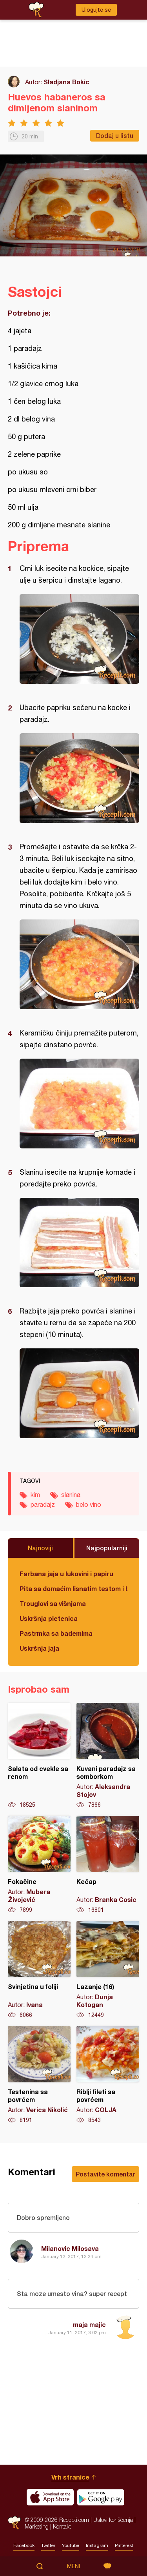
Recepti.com (14, 2522)
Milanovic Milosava (70, 2248)
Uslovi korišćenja (113, 2519)
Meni (73, 2566)
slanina (70, 1494)
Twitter (48, 2545)
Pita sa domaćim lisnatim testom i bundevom (73, 1588)
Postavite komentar (105, 2174)
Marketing (37, 2526)
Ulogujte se (96, 10)
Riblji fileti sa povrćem (107, 2075)
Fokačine (39, 1865)
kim (35, 1494)
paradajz (43, 1504)
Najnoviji (40, 1547)
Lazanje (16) (107, 1970)
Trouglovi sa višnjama (53, 1603)
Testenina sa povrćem (39, 2075)
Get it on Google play (100, 2497)
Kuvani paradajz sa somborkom (107, 1756)
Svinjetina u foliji (39, 1970)
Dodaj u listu (114, 135)
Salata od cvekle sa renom (39, 1756)
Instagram (97, 2545)
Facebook (23, 2545)
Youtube (70, 2545)
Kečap (107, 1865)
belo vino (88, 1504)
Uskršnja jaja (39, 1648)
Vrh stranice (70, 2477)
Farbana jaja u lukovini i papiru (66, 1573)
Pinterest (124, 2545)
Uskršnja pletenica (49, 1618)
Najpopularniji (106, 1547)
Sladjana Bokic (66, 81)
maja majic (89, 2324)
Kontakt (62, 2526)
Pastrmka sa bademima (56, 1633)
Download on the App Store (50, 2497)
